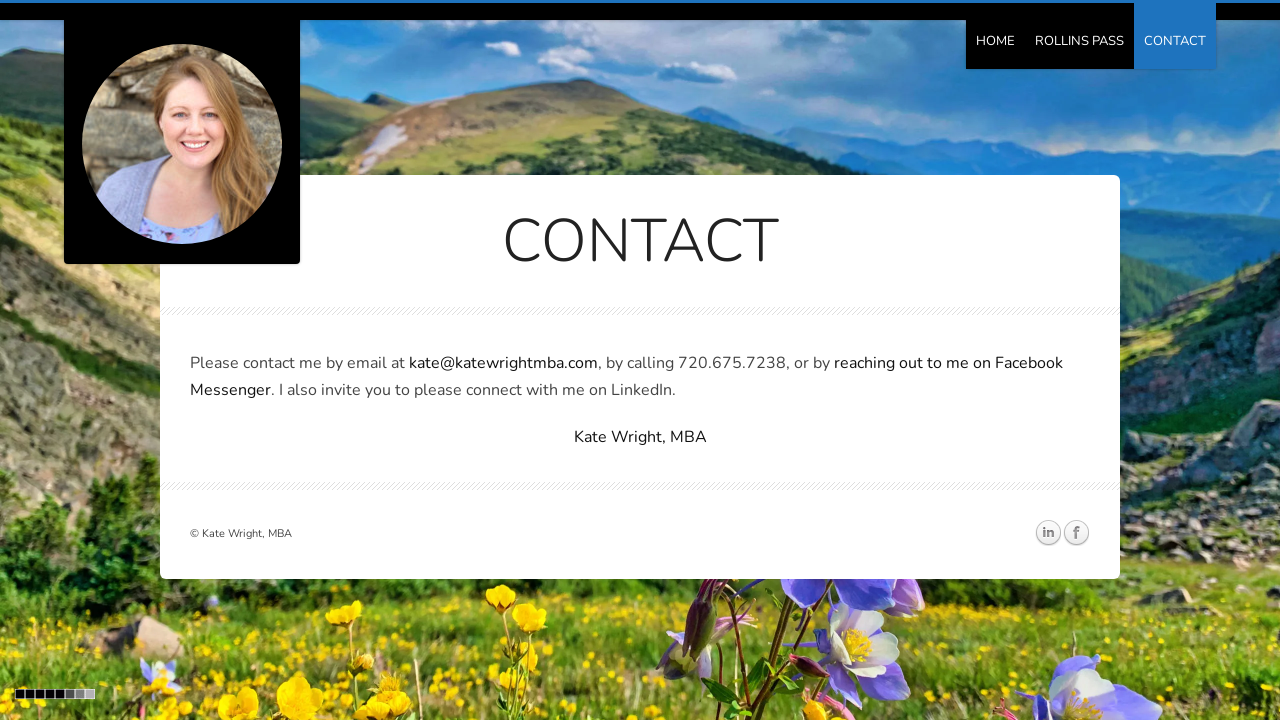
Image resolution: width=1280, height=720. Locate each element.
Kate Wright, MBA (640, 437)
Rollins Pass (1079, 41)
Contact (1175, 41)
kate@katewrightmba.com (503, 363)
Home (995, 41)
